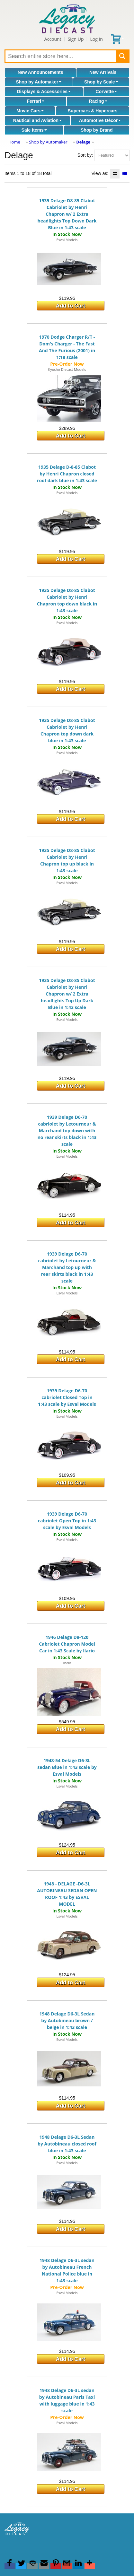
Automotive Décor (100, 120)
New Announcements (40, 72)
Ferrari (35, 101)
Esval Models (66, 239)
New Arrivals (102, 72)
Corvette (106, 91)
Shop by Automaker (38, 81)
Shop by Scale (101, 81)
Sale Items (34, 130)
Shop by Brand (97, 130)
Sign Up (76, 39)
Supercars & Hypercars (93, 110)
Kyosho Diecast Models (67, 369)
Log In (96, 39)
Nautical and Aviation (37, 120)
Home (14, 142)
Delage (83, 142)
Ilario (67, 1662)
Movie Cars (30, 110)
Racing (98, 101)
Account (52, 39)
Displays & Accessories (44, 91)
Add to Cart (70, 306)
